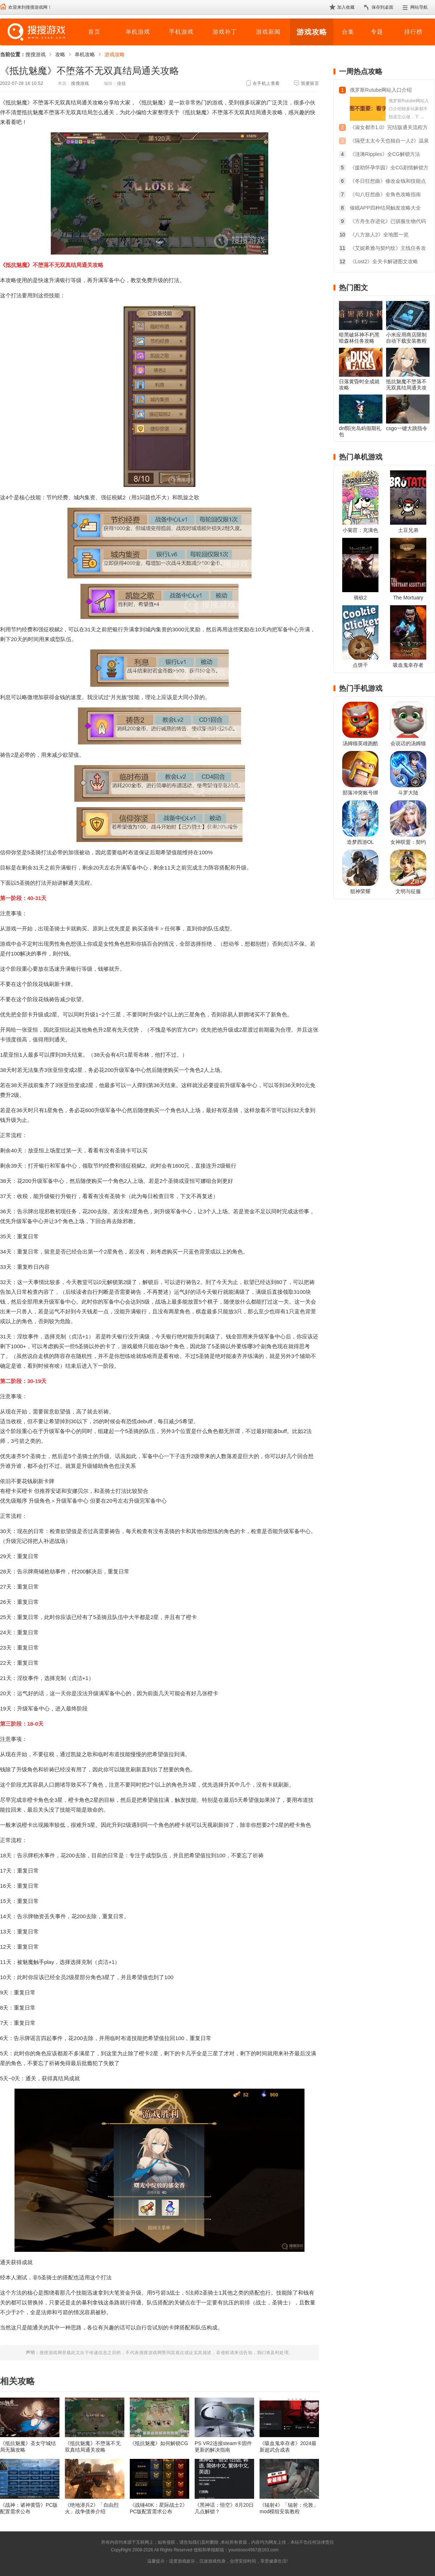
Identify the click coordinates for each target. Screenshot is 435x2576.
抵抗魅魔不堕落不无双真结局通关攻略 (406, 388)
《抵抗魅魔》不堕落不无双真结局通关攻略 (93, 2446)
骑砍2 (360, 597)
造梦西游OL (360, 842)
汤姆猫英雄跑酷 (360, 743)
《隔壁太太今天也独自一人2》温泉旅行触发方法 (389, 141)
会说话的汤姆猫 (408, 743)
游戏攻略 (312, 32)
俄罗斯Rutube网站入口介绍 (381, 90)
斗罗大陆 (408, 793)
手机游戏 (181, 32)
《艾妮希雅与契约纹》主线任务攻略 (388, 249)
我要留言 (310, 83)
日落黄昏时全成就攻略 (359, 385)
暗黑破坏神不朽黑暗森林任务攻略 (359, 338)
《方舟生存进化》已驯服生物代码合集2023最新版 (388, 222)
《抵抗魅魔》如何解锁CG (159, 2443)
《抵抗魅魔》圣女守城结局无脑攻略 (28, 2446)
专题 (377, 32)
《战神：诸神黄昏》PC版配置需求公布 (29, 2508)
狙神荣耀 (360, 891)
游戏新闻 (268, 32)
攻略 (60, 54)
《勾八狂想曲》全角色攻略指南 (385, 194)
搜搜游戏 (35, 54)
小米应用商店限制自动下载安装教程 (406, 338)
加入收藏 (346, 7)
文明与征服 (408, 891)
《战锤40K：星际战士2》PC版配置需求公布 (158, 2508)
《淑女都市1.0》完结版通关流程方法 (389, 128)
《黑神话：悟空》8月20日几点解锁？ (224, 2508)
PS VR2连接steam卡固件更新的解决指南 (223, 2446)
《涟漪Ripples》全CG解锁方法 (385, 154)
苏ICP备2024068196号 (301, 2549)
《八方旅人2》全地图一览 (379, 235)
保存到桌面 (382, 7)
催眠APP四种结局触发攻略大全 (385, 208)
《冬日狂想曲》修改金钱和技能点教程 (388, 182)
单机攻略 (85, 54)
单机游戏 (137, 32)
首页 (94, 32)
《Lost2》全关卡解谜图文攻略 (384, 261)
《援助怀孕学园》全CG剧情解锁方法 (389, 168)
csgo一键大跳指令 (406, 428)
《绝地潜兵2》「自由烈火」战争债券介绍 (92, 2508)
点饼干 (360, 665)
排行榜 (413, 32)
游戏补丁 (224, 32)
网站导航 (419, 7)
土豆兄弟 (408, 530)
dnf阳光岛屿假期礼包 (360, 431)
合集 (348, 32)
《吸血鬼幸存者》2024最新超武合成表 (288, 2446)
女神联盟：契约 (408, 842)
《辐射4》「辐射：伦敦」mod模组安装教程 (289, 2508)
